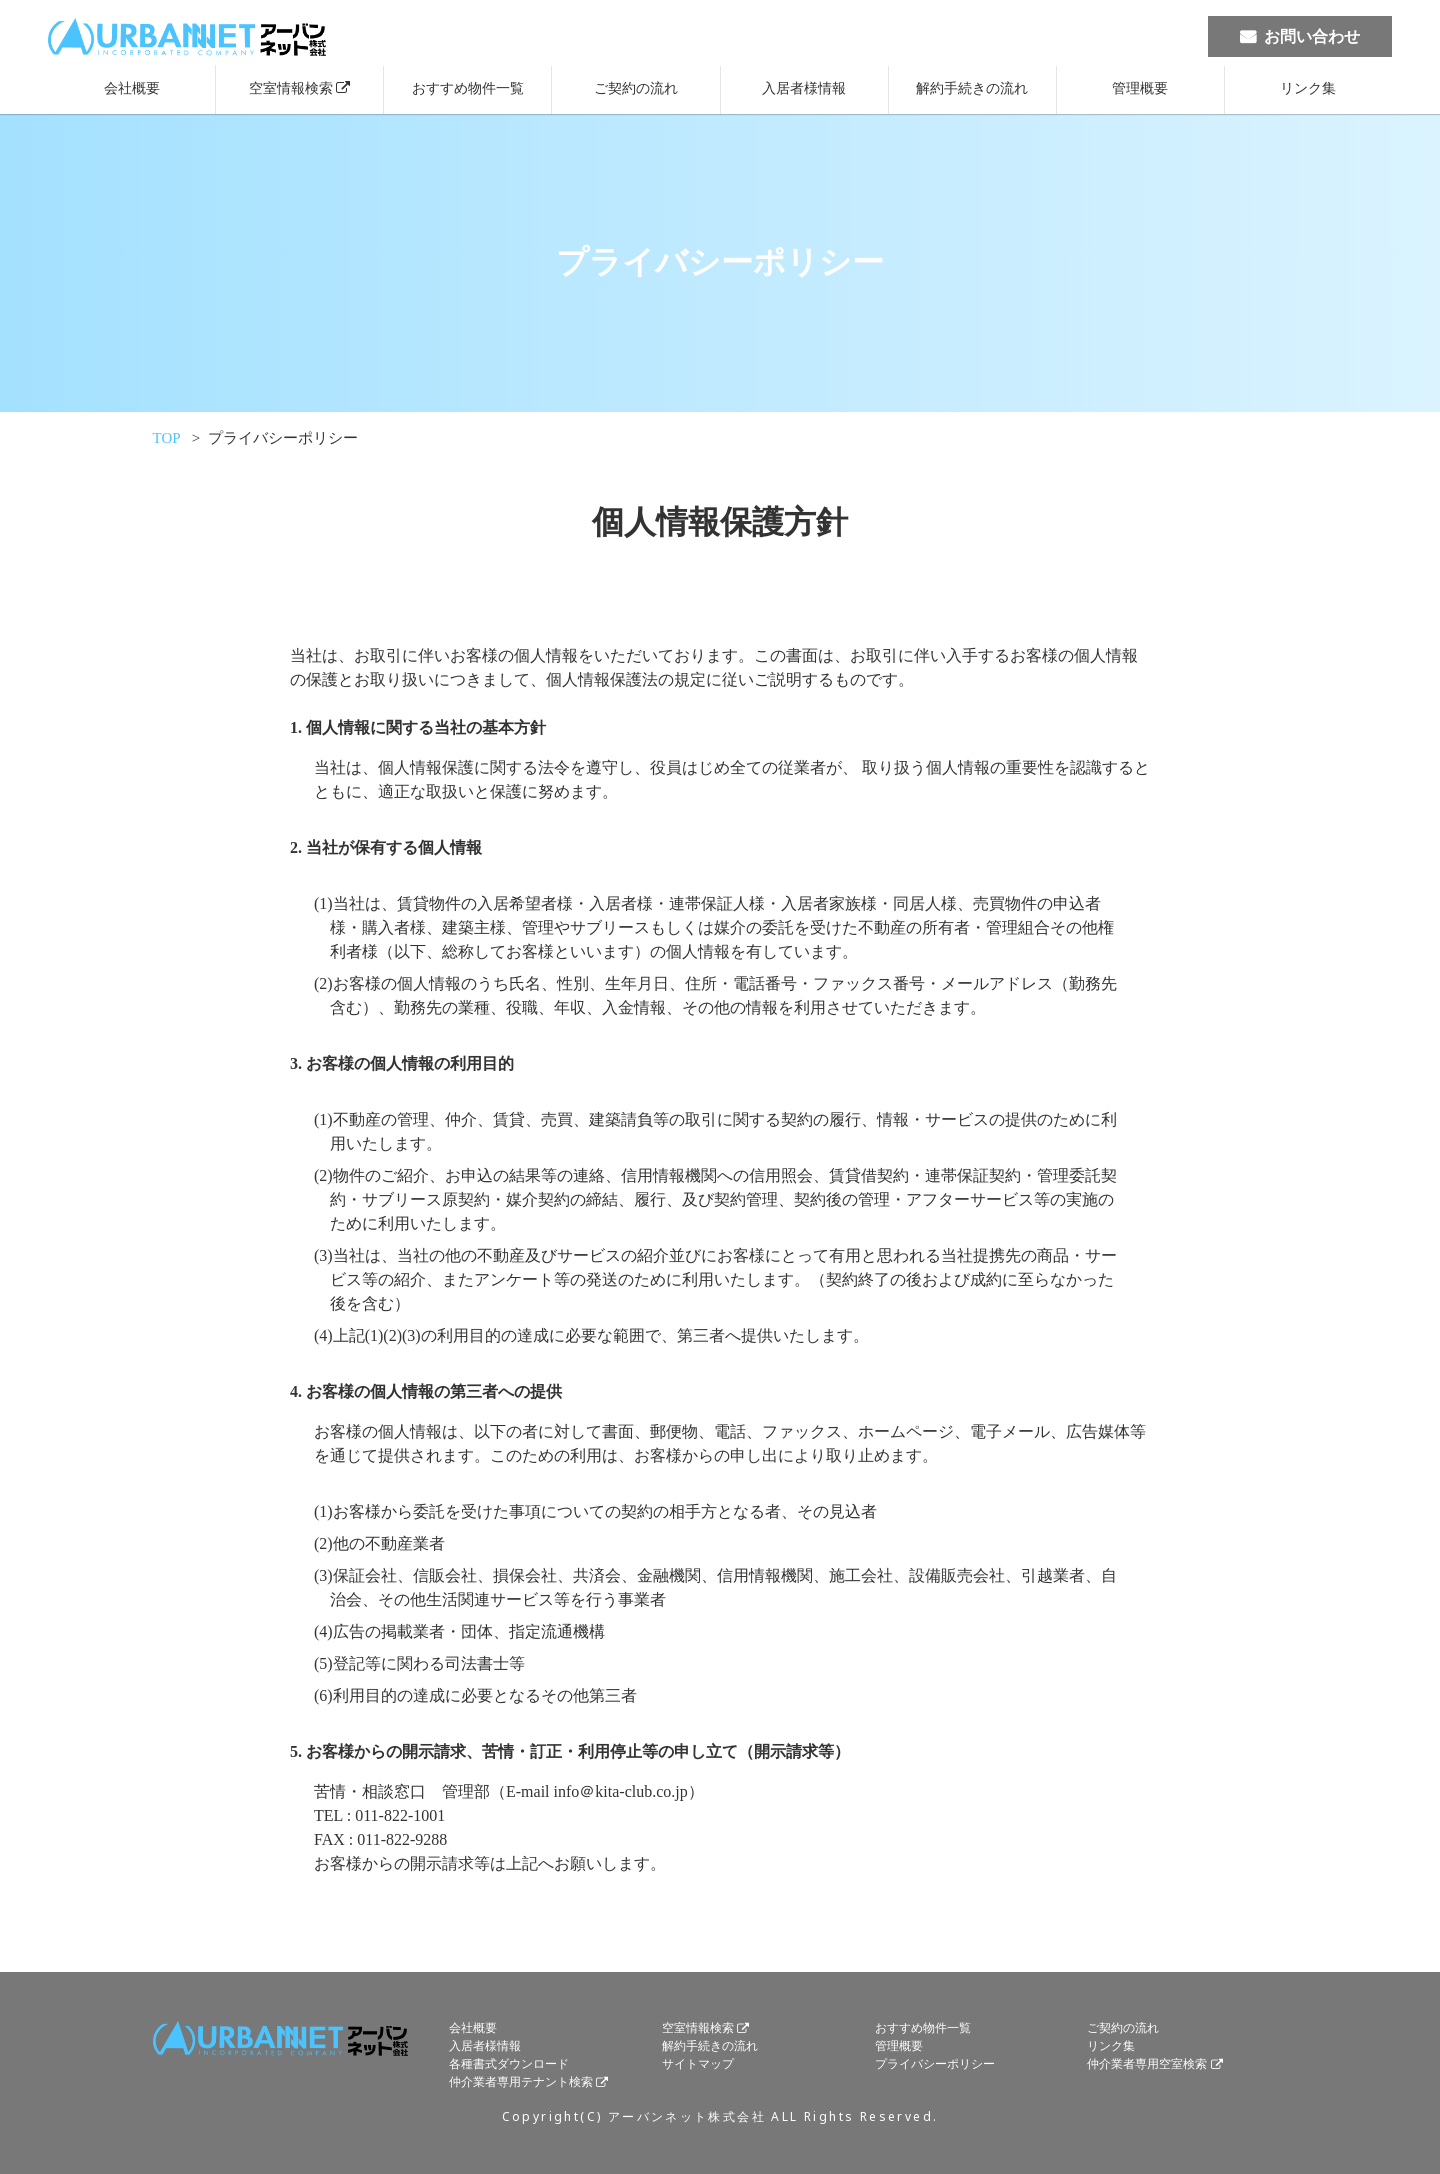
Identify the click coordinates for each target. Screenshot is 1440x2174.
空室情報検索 (291, 88)
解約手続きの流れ (972, 88)
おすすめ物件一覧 (468, 88)
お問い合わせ (1312, 36)
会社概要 (132, 88)
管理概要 (1140, 88)
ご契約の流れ (636, 88)
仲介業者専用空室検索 (1147, 2065)
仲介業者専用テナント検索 (521, 2083)
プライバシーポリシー (935, 2065)
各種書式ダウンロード (509, 2065)
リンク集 (1308, 88)
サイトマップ (698, 2065)
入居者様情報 (804, 88)
